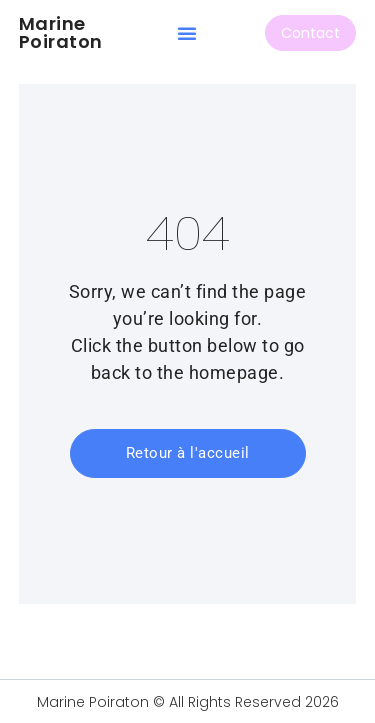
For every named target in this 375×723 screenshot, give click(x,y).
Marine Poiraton (61, 32)
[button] (187, 33)
